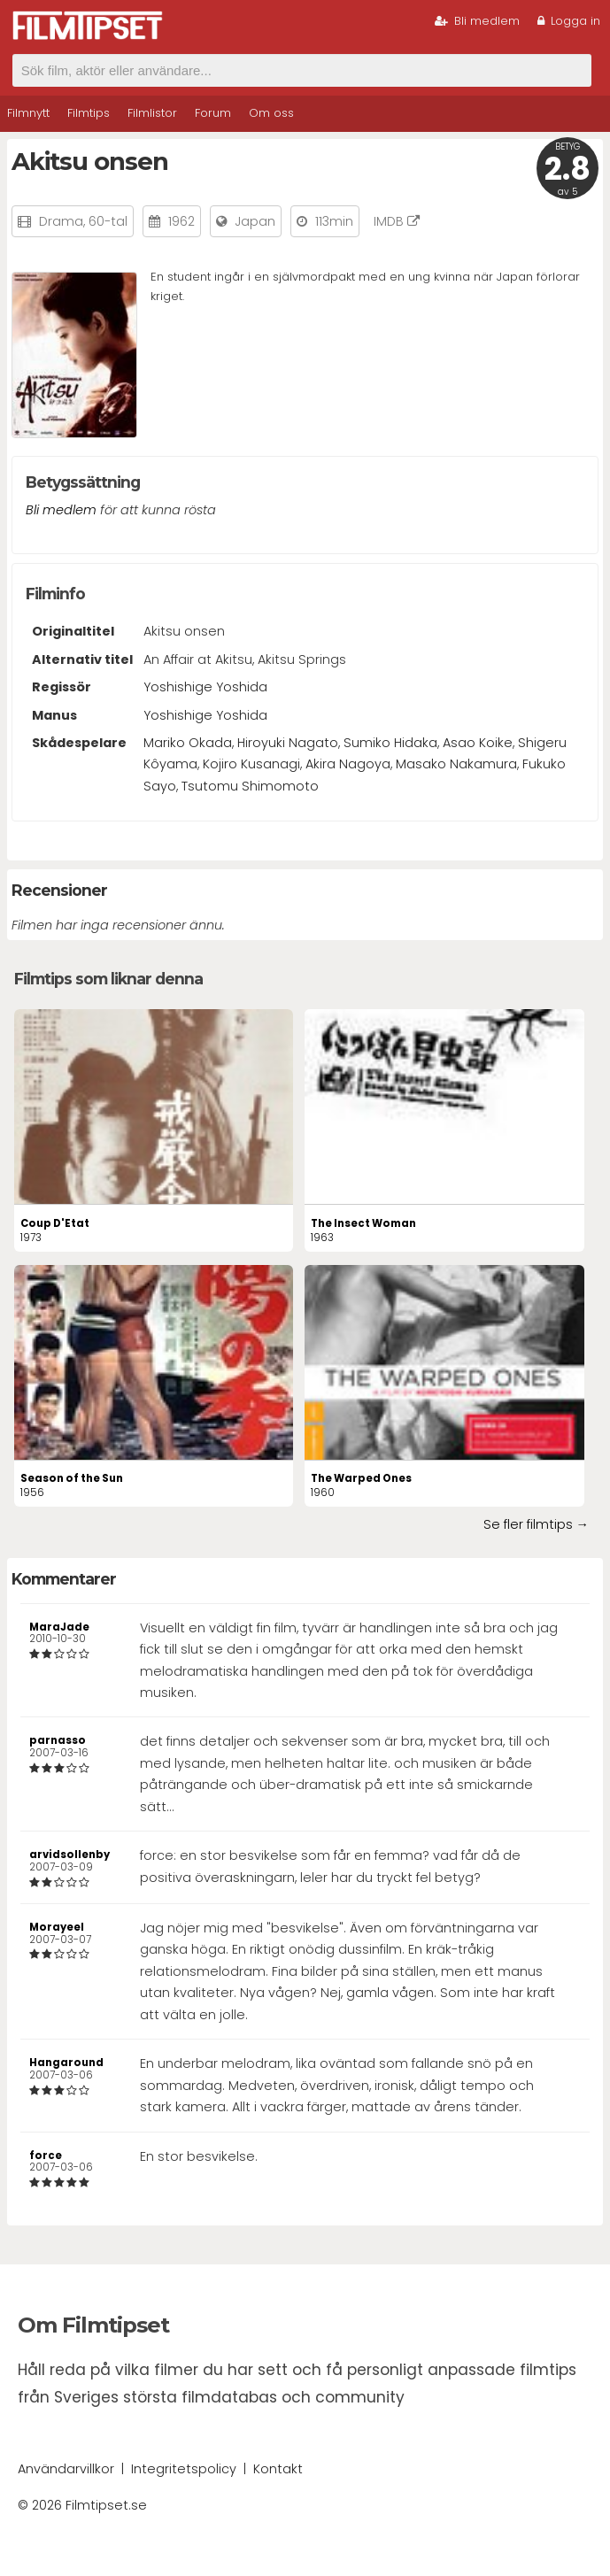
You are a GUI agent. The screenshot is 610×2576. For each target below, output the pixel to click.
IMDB (397, 221)
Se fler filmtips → (536, 1524)
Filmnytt (28, 112)
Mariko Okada (187, 743)
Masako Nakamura (456, 764)
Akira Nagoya (347, 764)
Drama (61, 221)
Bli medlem (477, 20)
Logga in (568, 20)
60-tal (108, 221)
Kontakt (278, 2469)
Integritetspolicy (183, 2469)
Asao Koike (478, 743)
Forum (213, 112)
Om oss (271, 112)
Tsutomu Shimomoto (250, 786)
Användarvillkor (66, 2469)
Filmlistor (152, 112)
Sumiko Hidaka (390, 743)
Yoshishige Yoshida (205, 687)
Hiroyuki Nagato (287, 743)
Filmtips (88, 112)
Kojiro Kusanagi (251, 764)
